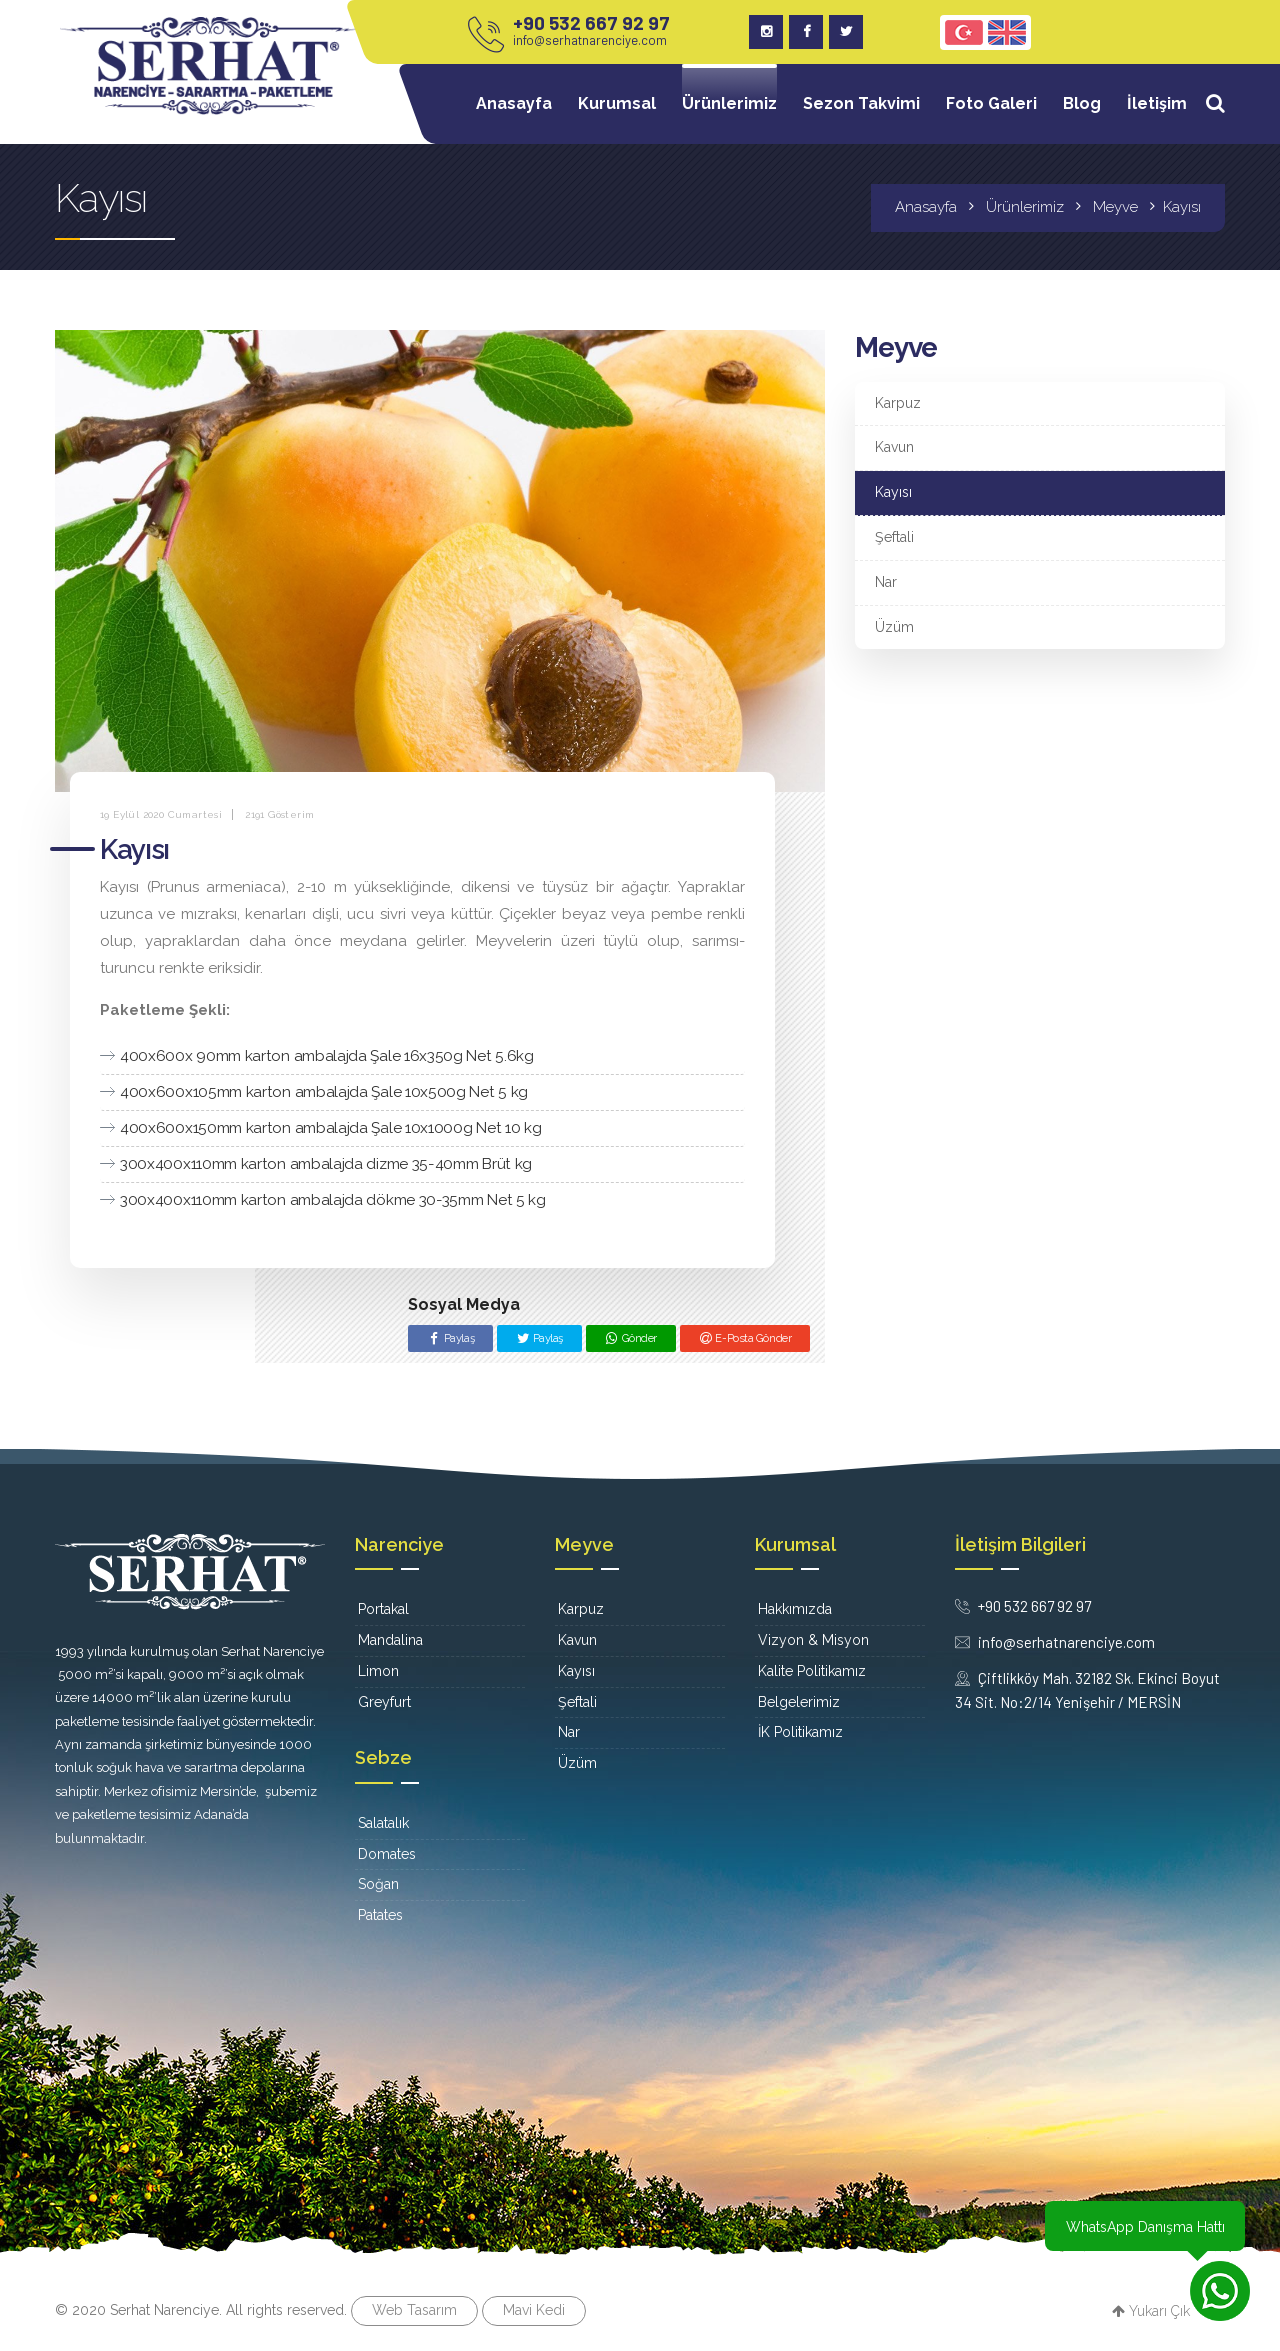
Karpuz (898, 403)
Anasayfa (514, 103)
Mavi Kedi (534, 2310)
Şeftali (894, 537)
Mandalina (390, 1640)
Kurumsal (617, 103)
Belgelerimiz (799, 1702)
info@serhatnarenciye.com (590, 40)
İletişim (1157, 103)
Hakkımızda (795, 1609)
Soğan (378, 1884)
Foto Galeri (991, 103)
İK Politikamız (800, 1732)
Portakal (383, 1609)
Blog (1082, 103)
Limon (378, 1671)
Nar (886, 582)
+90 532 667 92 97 (591, 22)
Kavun (894, 447)
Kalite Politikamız (812, 1671)
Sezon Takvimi (861, 103)
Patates (380, 1915)
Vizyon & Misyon (813, 1640)
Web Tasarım (414, 2310)
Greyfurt (384, 1702)
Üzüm (894, 627)
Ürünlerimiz (729, 103)
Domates (387, 1854)
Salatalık (383, 1823)
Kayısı (893, 492)
